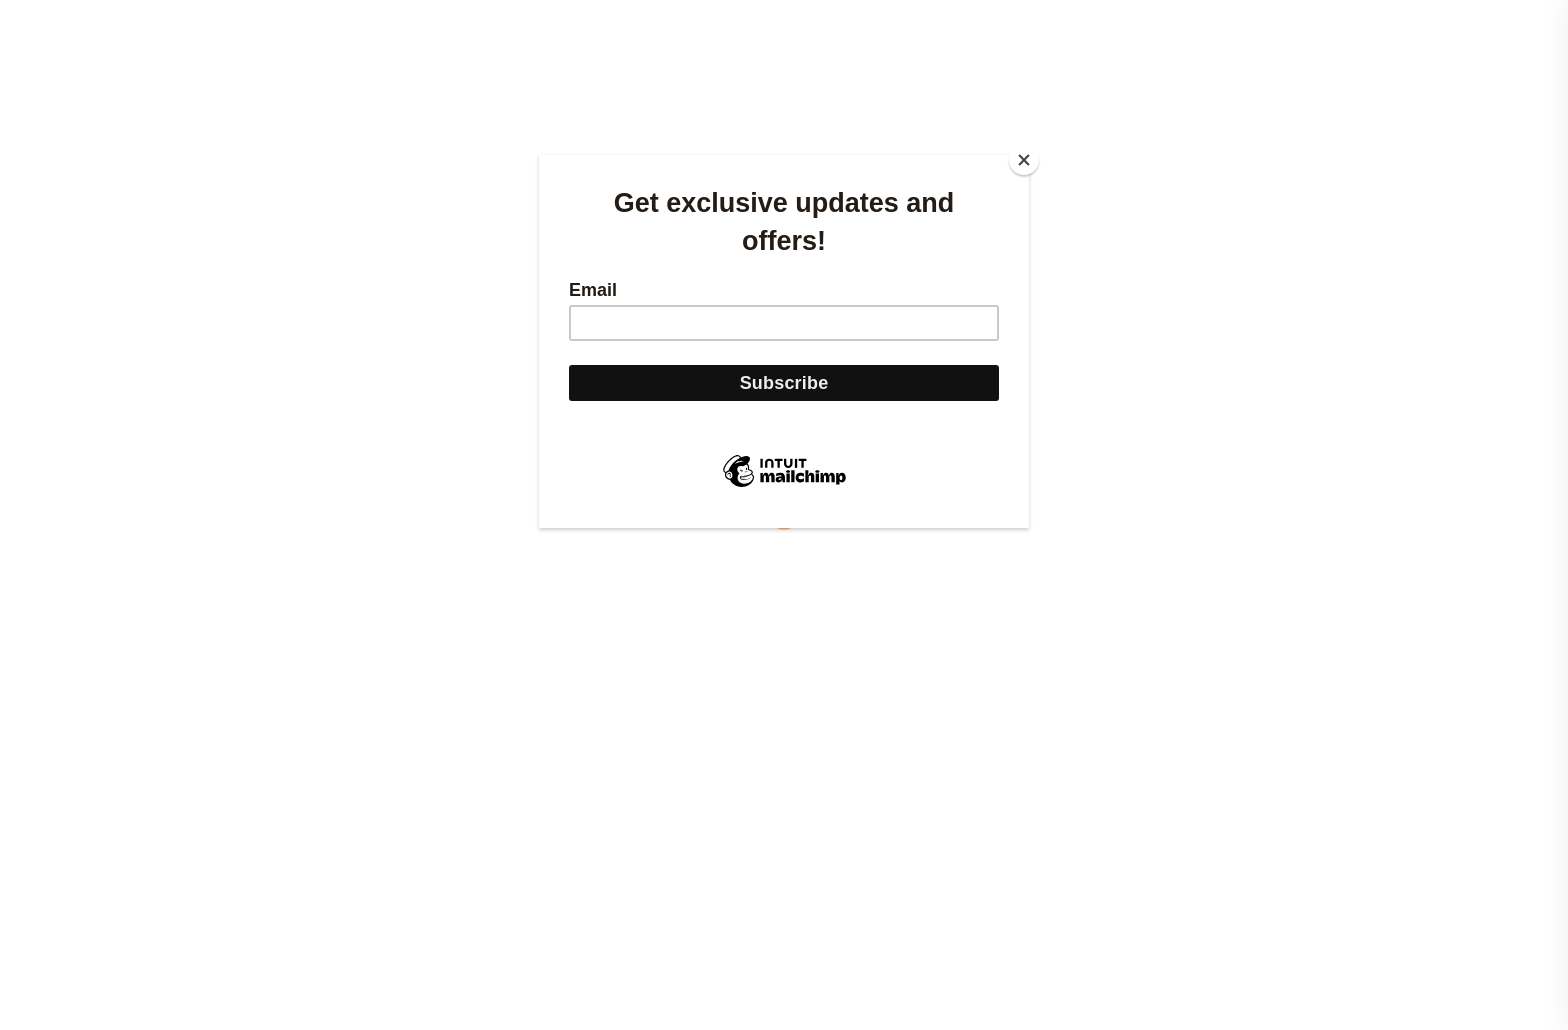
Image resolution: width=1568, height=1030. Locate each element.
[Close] (1024, 160)
